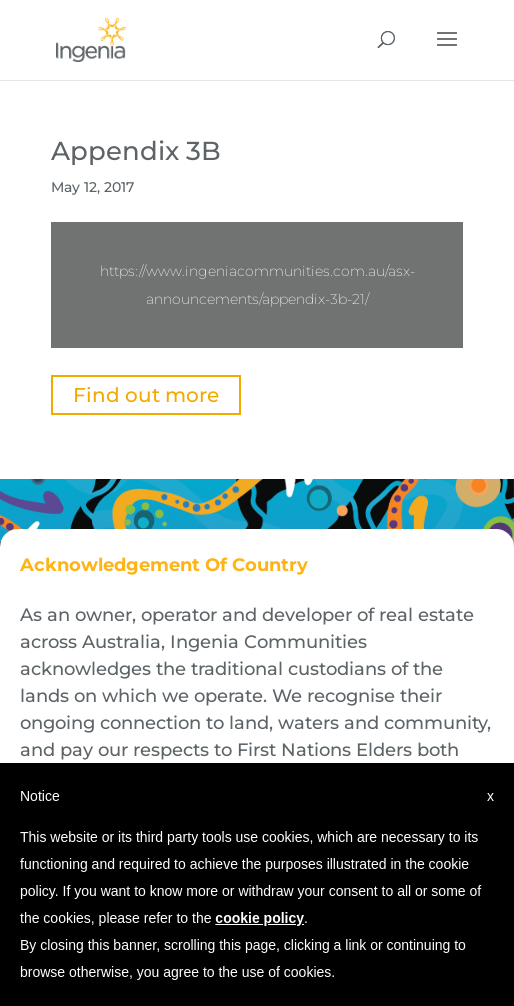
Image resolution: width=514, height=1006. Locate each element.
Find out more (146, 395)
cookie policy (259, 918)
